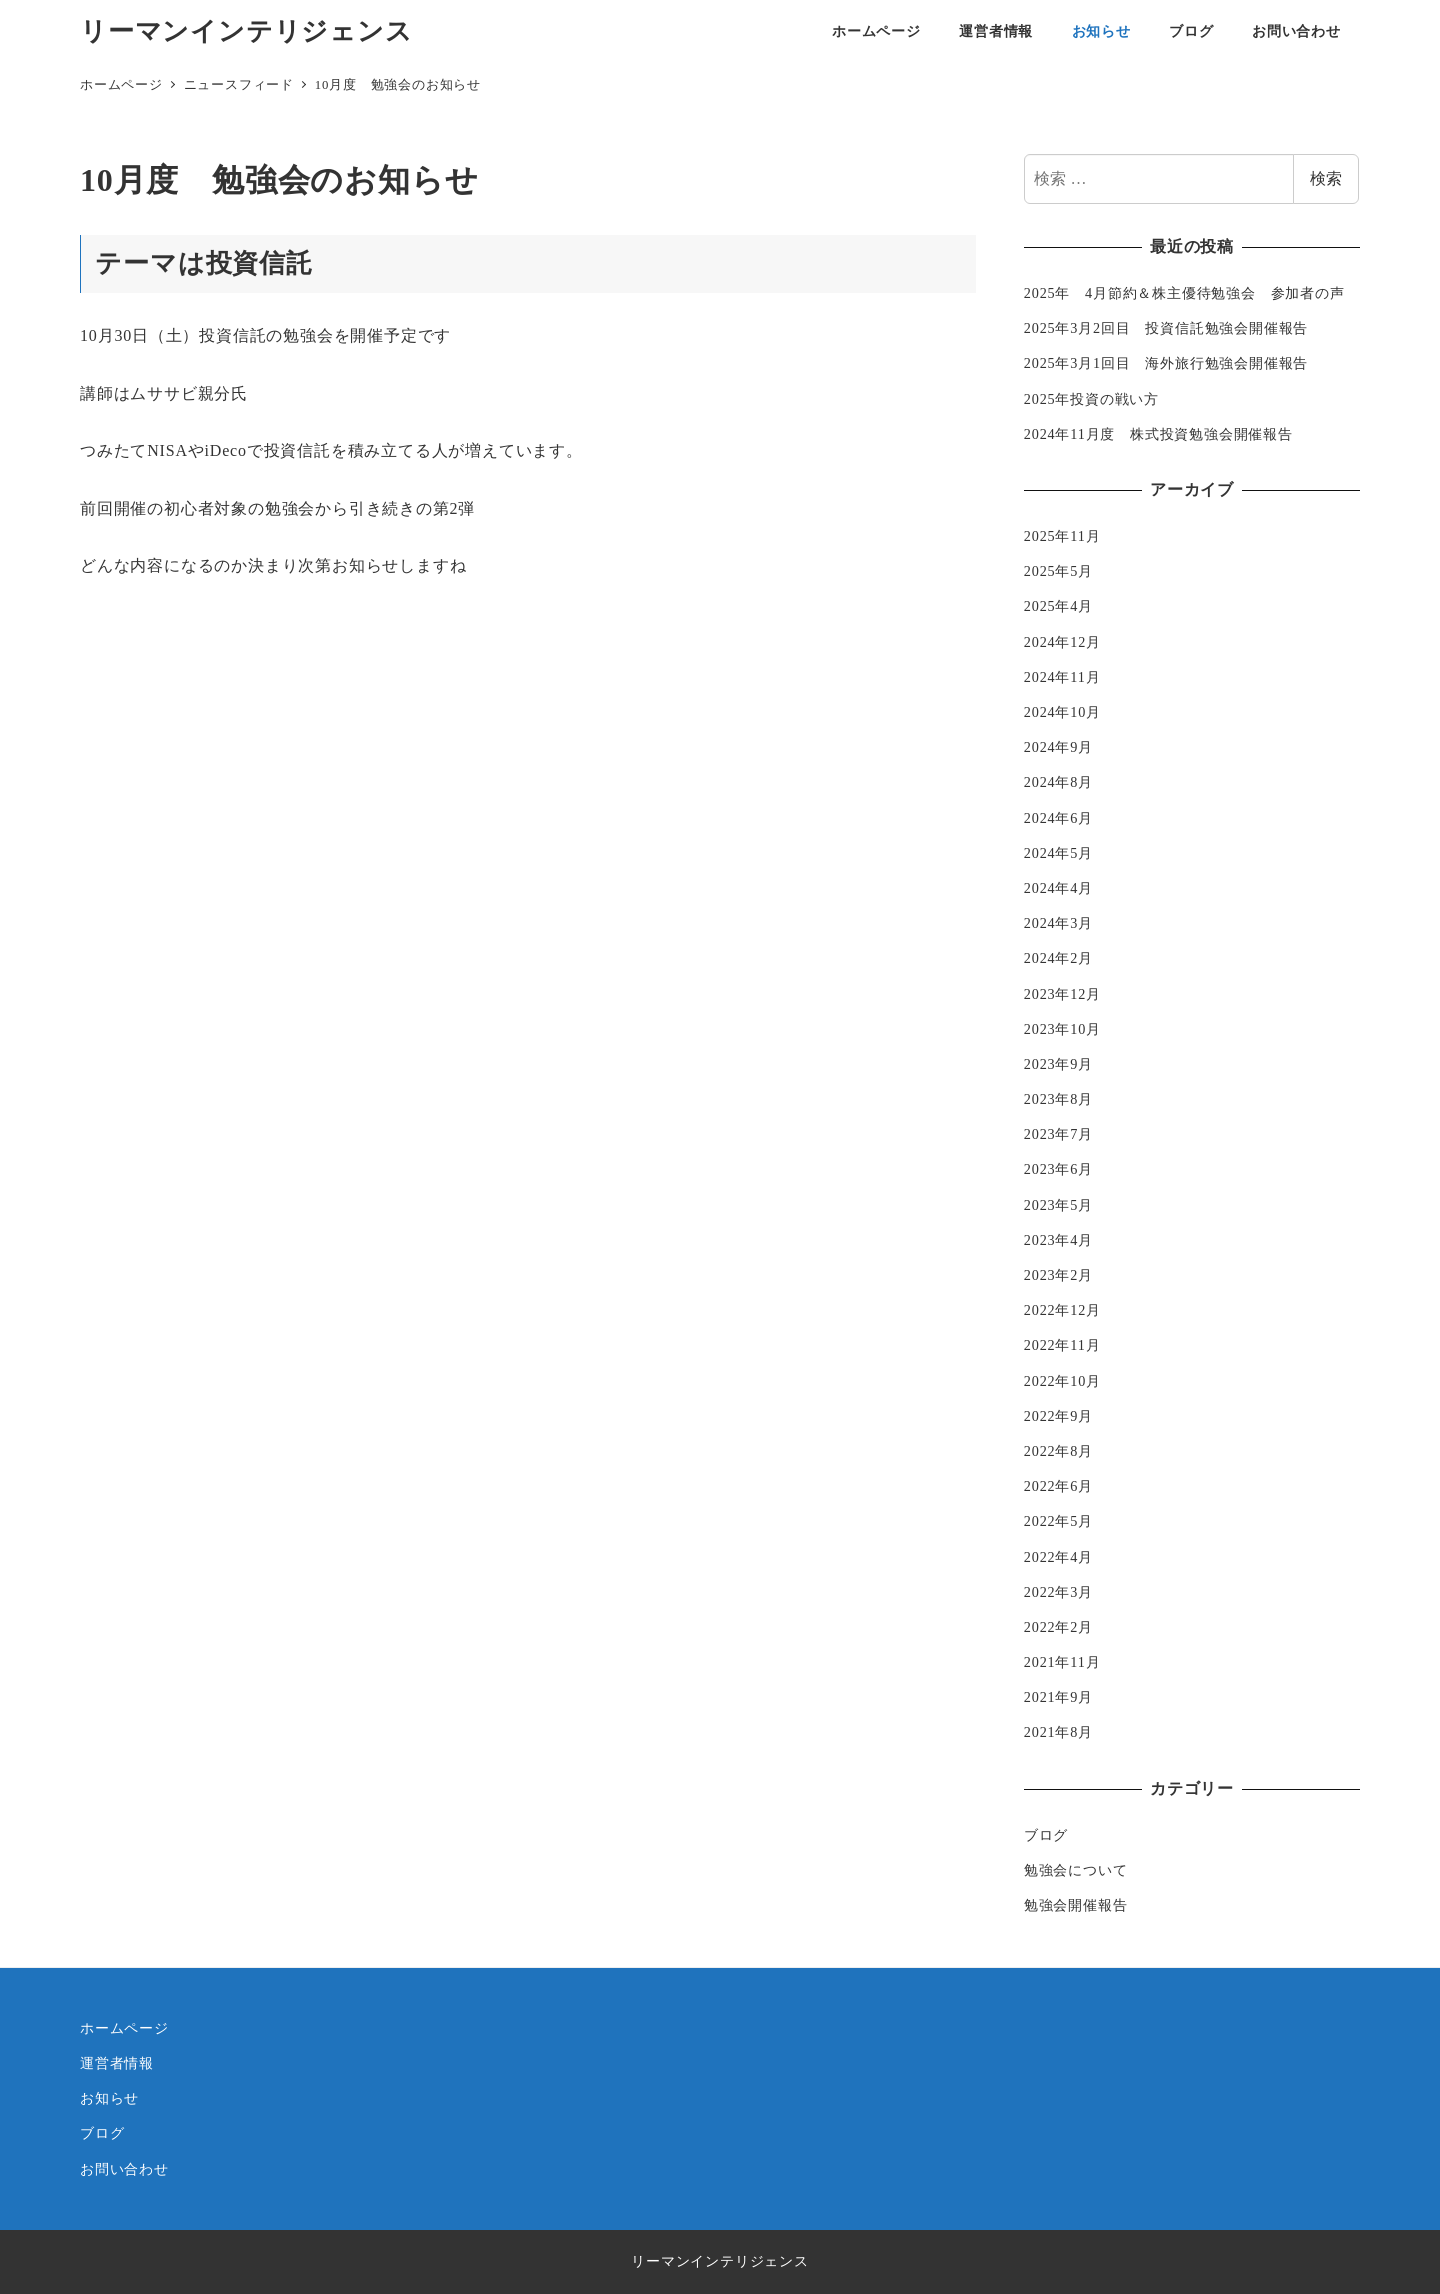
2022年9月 (1058, 1416)
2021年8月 (1058, 1732)
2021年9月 (1058, 1697)
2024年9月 (1058, 747)
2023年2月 (1058, 1275)
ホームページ (124, 2028)
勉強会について (1076, 1870)
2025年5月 (1058, 571)
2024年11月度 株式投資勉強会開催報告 (1158, 434)
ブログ (1046, 1835)
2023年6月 (1058, 1169)
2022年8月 (1058, 1451)
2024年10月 (1062, 712)
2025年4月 (1058, 606)
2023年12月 (1062, 994)
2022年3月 (1058, 1592)
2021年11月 (1062, 1662)
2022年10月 (1062, 1381)
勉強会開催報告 (1076, 1905)
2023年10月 (1062, 1029)
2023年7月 (1058, 1134)
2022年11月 (1062, 1345)
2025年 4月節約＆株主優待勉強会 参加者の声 (1184, 293)
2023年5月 (1058, 1205)
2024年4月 (1058, 888)
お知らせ (109, 2098)
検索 (1326, 178)
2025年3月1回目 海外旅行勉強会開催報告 (1166, 363)
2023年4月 (1058, 1240)
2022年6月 (1058, 1486)
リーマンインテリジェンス (246, 31)
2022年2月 (1058, 1627)
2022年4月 (1058, 1557)
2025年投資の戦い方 (1091, 399)
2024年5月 (1058, 853)
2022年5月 (1058, 1521)
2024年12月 (1062, 642)
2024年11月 (1062, 677)
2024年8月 (1058, 782)
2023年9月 (1058, 1064)
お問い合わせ (124, 2169)
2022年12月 (1062, 1310)
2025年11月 (1062, 536)
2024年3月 (1058, 923)
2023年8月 (1058, 1099)
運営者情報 (117, 2063)
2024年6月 (1058, 818)
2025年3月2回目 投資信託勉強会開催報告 (1166, 328)
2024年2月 (1058, 958)
